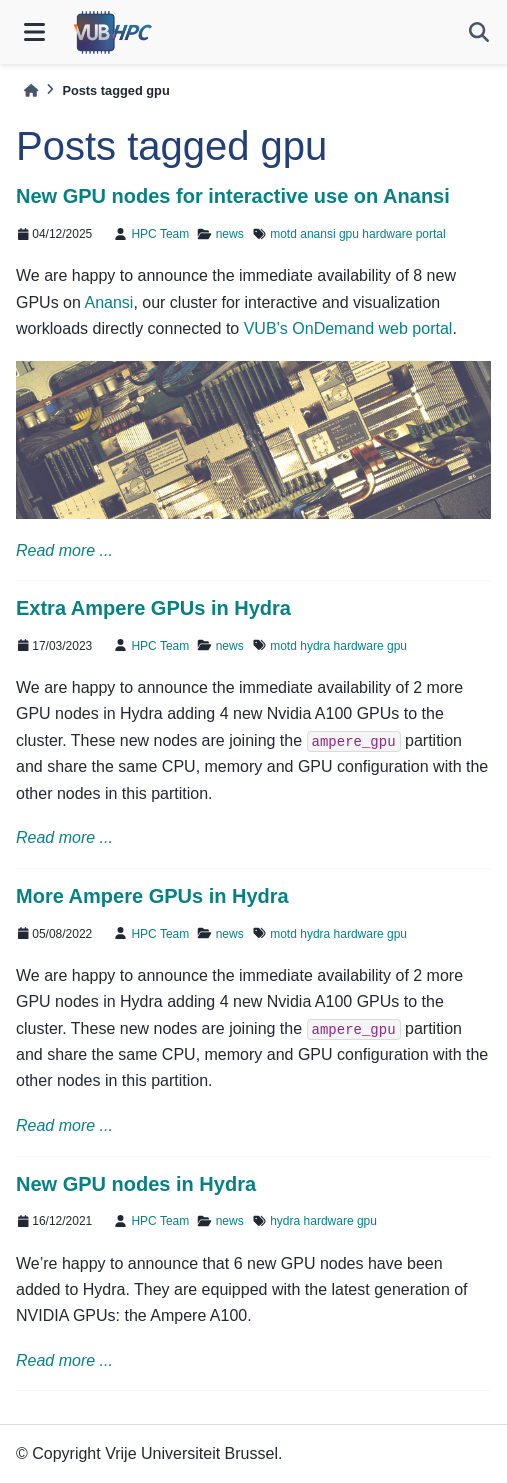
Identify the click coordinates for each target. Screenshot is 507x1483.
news (230, 234)
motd (283, 234)
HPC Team (160, 234)
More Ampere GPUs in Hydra (152, 896)
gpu (349, 234)
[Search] (479, 32)
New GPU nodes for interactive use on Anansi (233, 196)
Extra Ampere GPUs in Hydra (153, 608)
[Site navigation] (34, 32)
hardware (387, 234)
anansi (317, 234)
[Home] (31, 90)
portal (431, 234)
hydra (315, 646)
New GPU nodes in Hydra (136, 1184)
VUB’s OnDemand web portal (348, 328)
